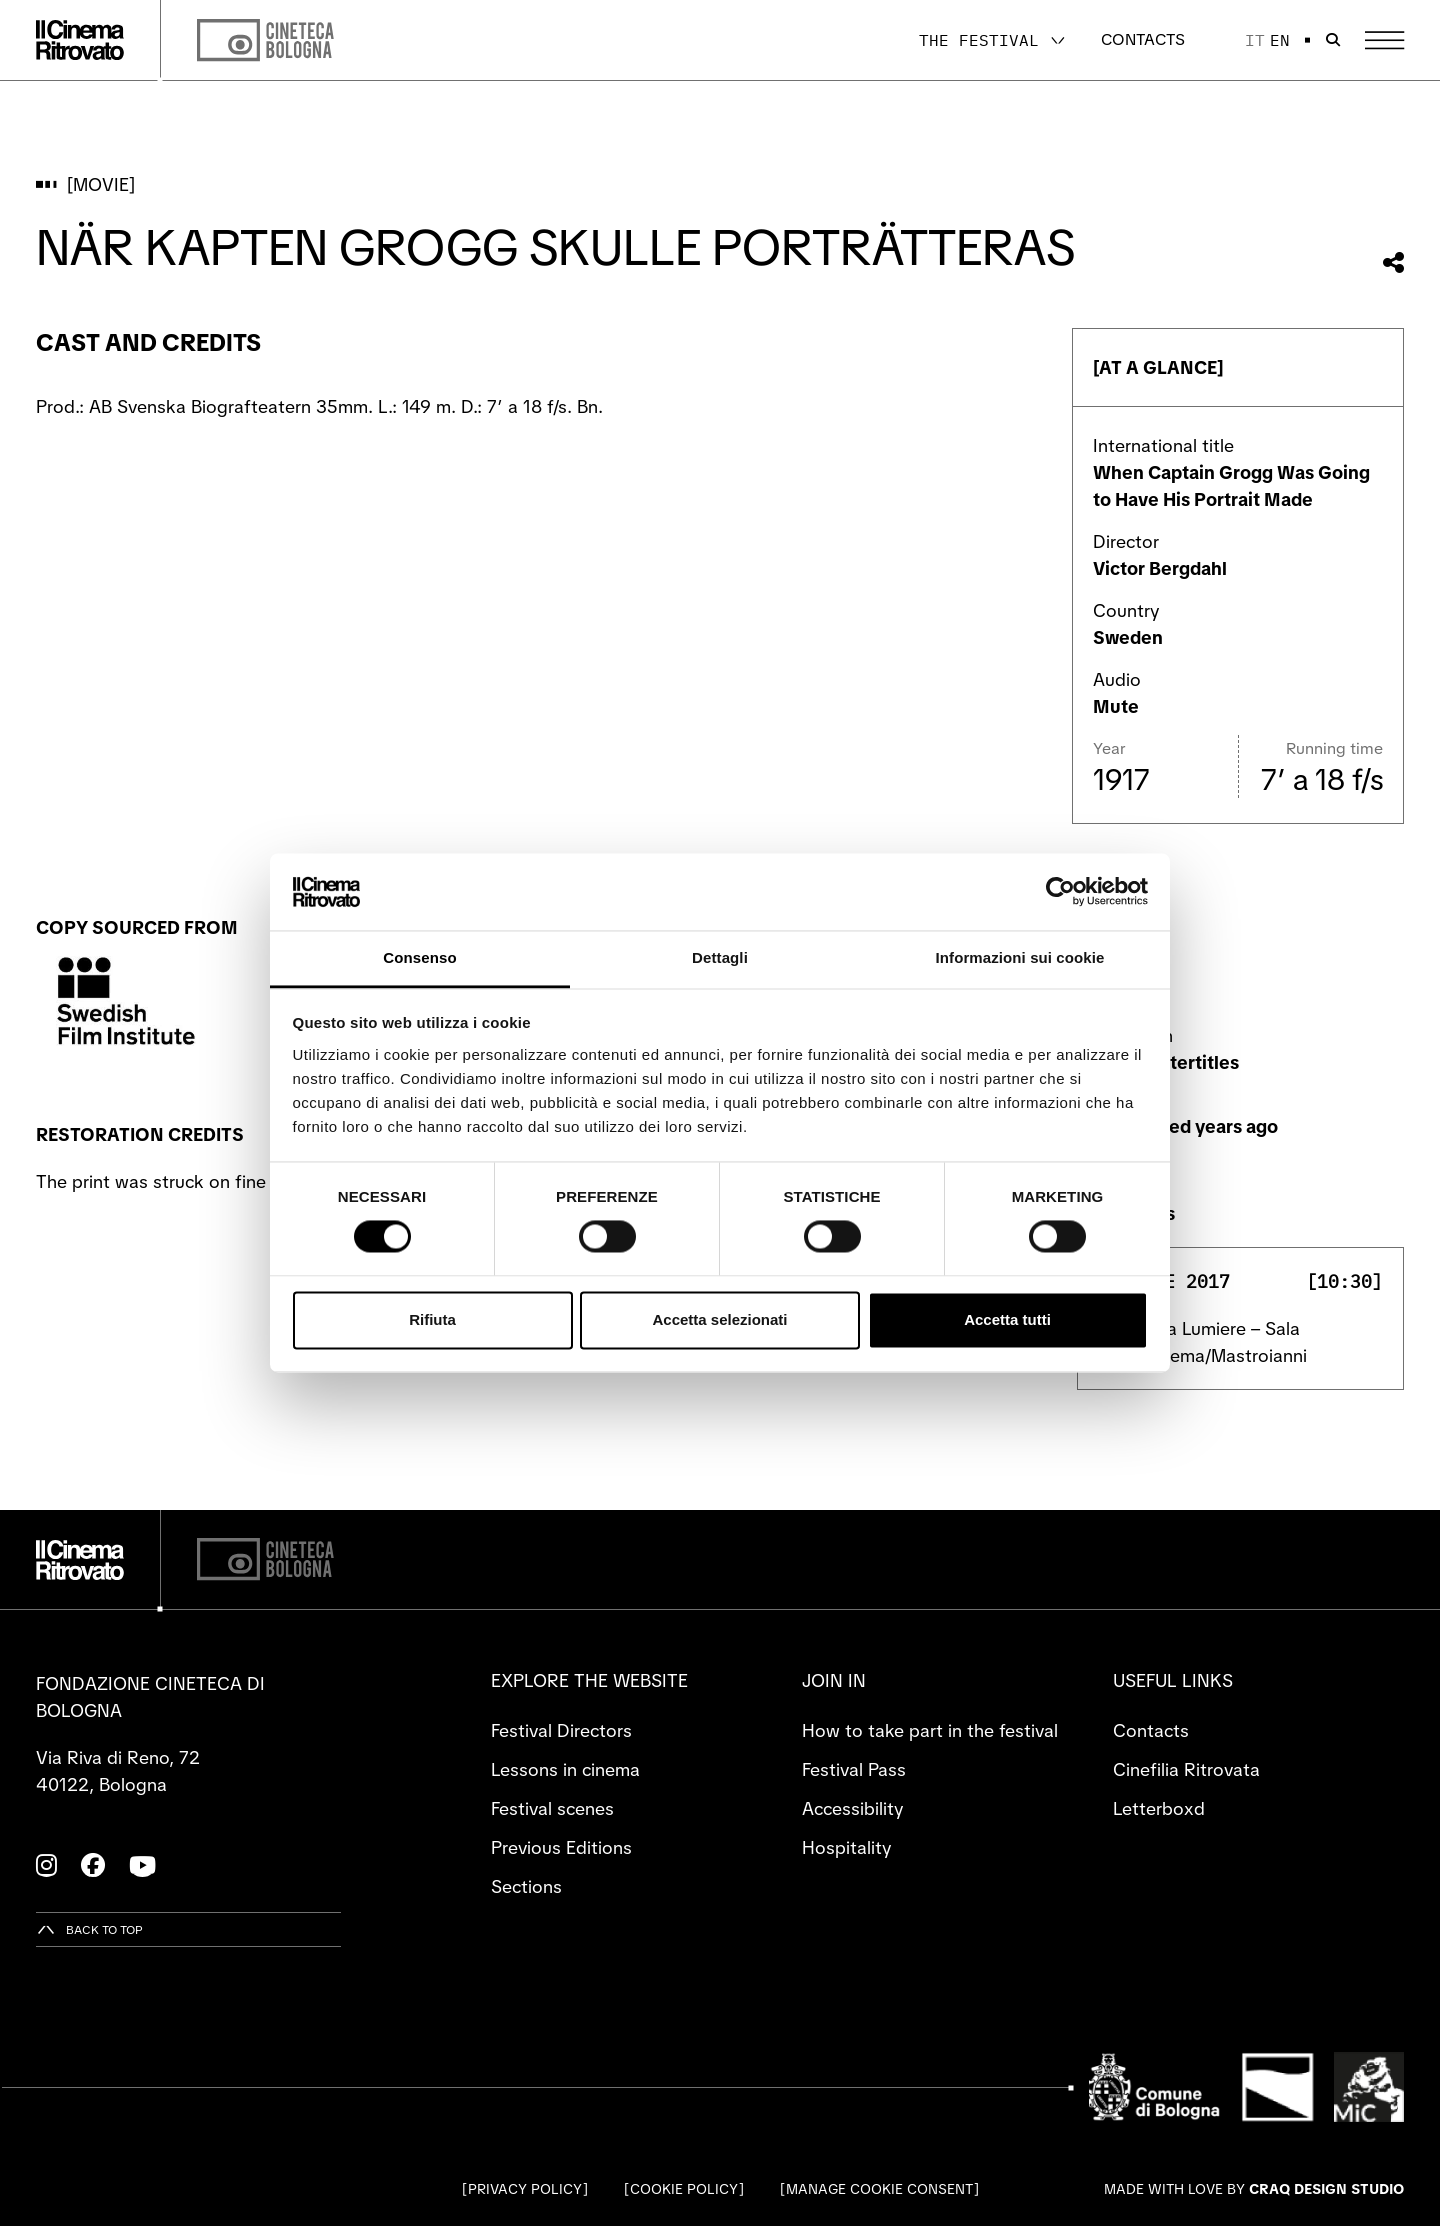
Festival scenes (552, 1808)
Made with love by (1254, 2189)
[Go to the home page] (80, 40)
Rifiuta (432, 1319)
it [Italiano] (1255, 40)
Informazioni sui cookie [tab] (1020, 957)
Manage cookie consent (879, 2189)
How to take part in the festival (930, 1730)
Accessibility (852, 1808)
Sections (526, 1886)
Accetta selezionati (719, 1319)
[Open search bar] (1333, 40)
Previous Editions (561, 1847)
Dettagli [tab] (720, 957)
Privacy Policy (525, 2189)
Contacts (1143, 39)
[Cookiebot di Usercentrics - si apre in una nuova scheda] (1060, 892)
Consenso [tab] (419, 957)
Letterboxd (1159, 1808)
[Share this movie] (1393, 262)
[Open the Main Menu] (1384, 40)
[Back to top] (89, 1929)
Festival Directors (561, 1730)
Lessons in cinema (565, 1769)
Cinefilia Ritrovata (1186, 1769)
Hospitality (846, 1847)
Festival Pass (854, 1769)
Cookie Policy (684, 2189)
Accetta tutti (1007, 1319)
